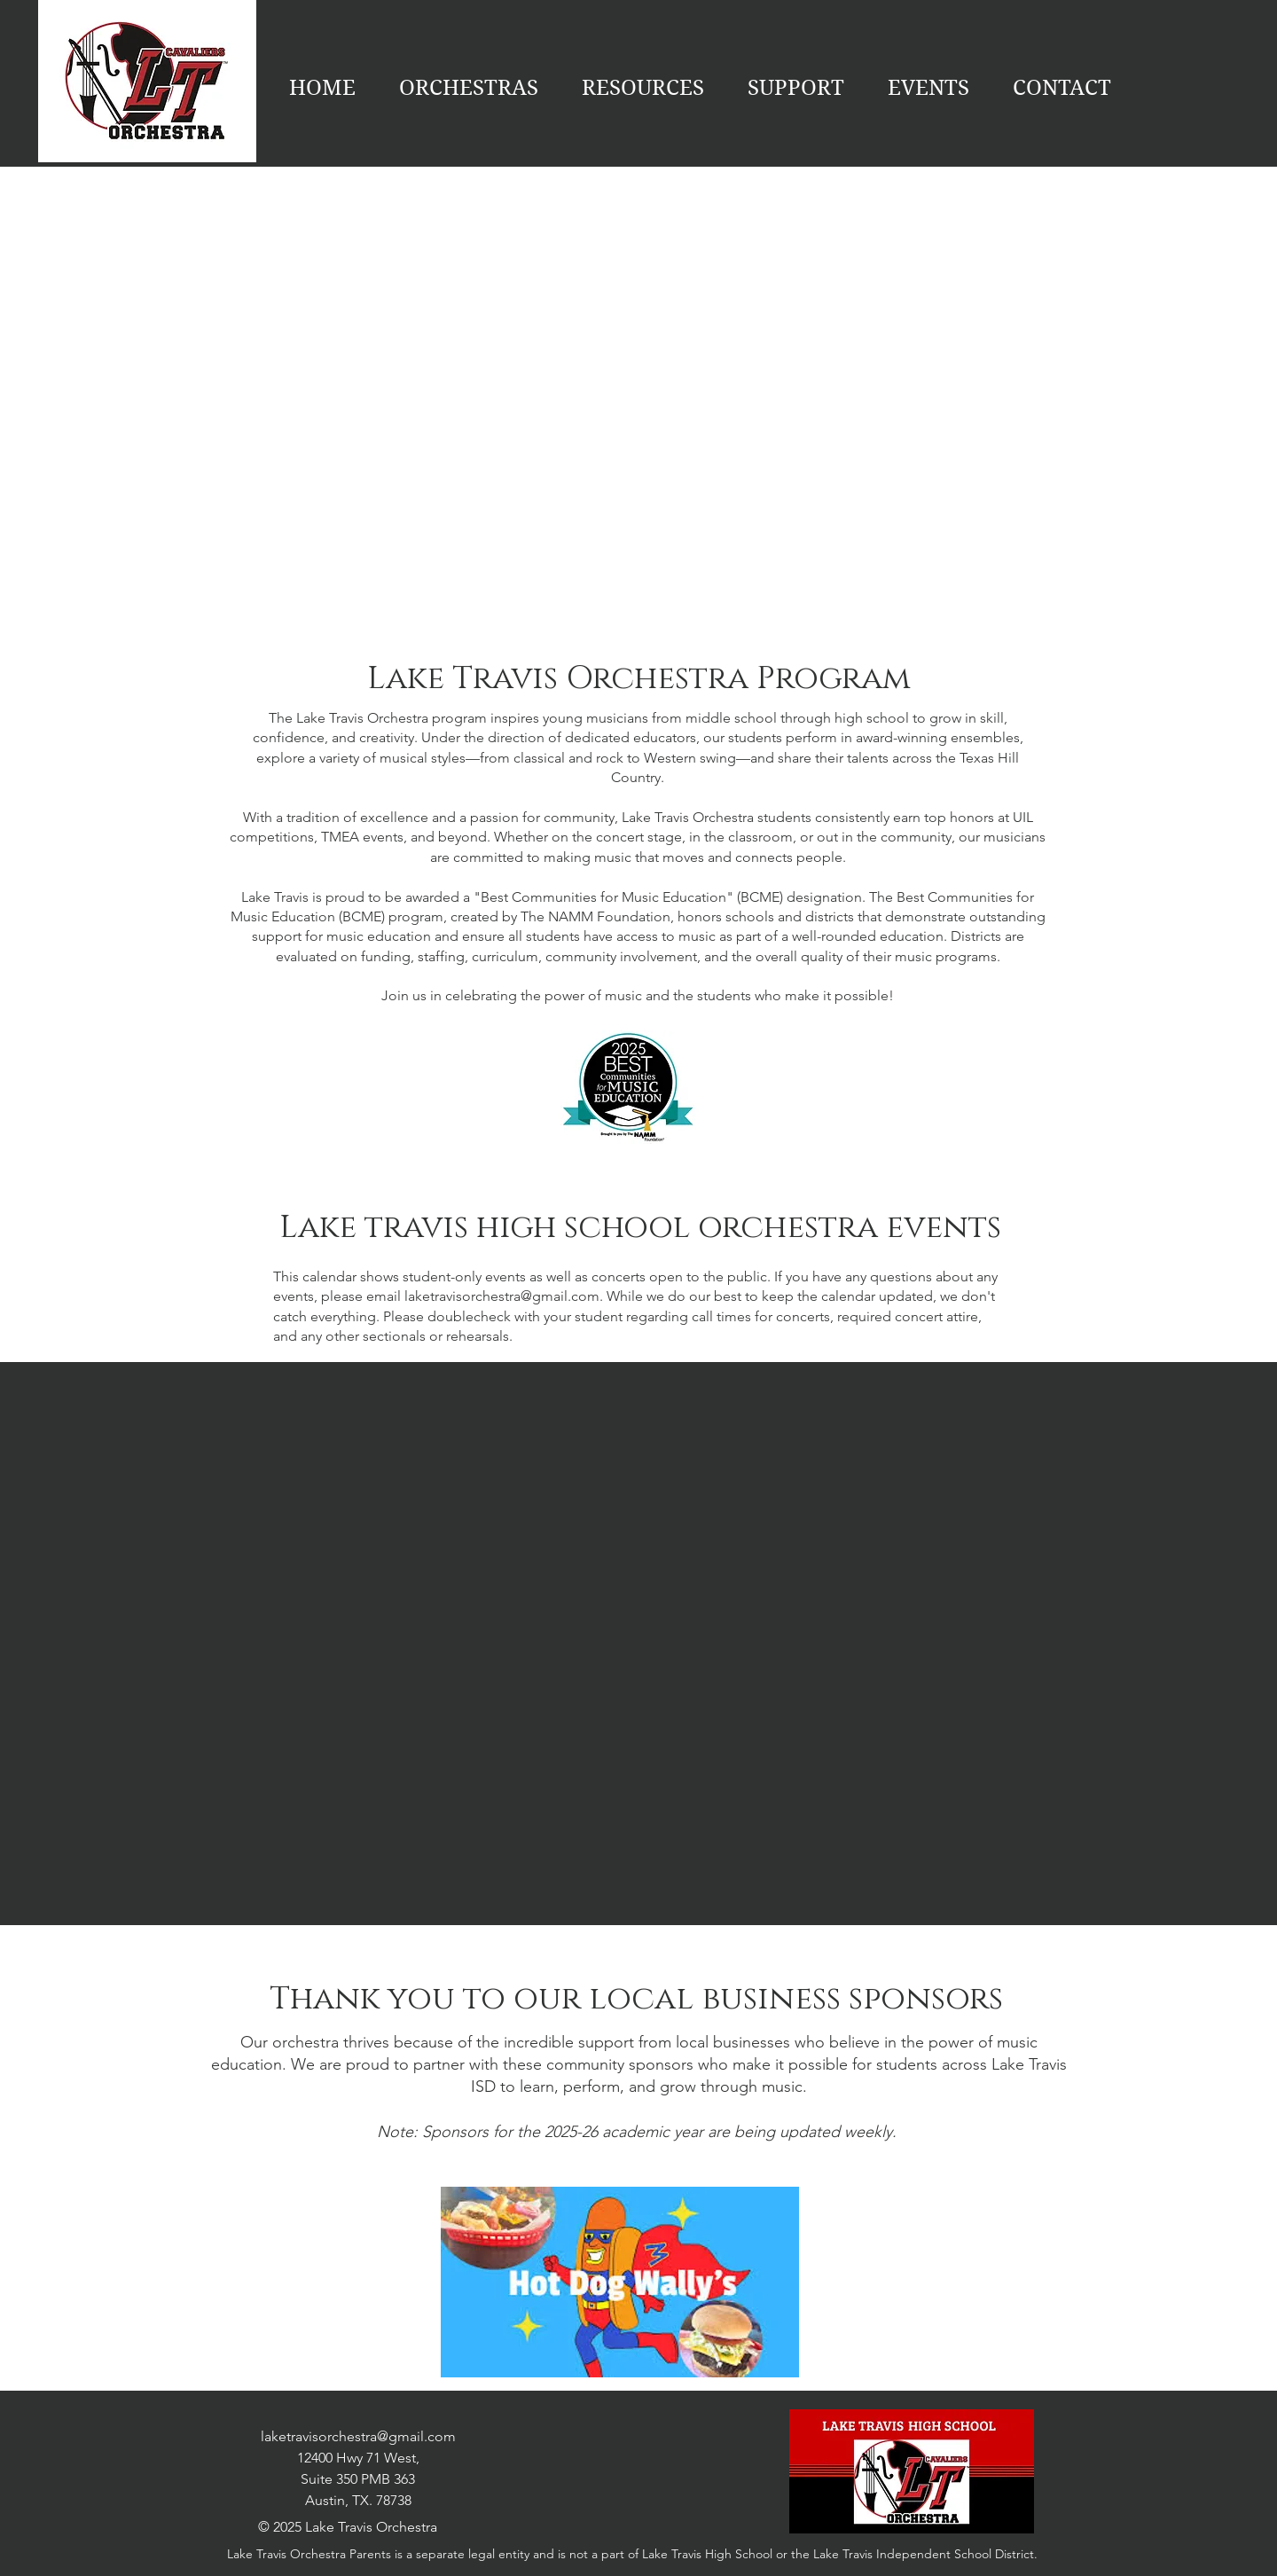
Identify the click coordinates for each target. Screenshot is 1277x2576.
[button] (928, 88)
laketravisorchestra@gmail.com (501, 1296)
